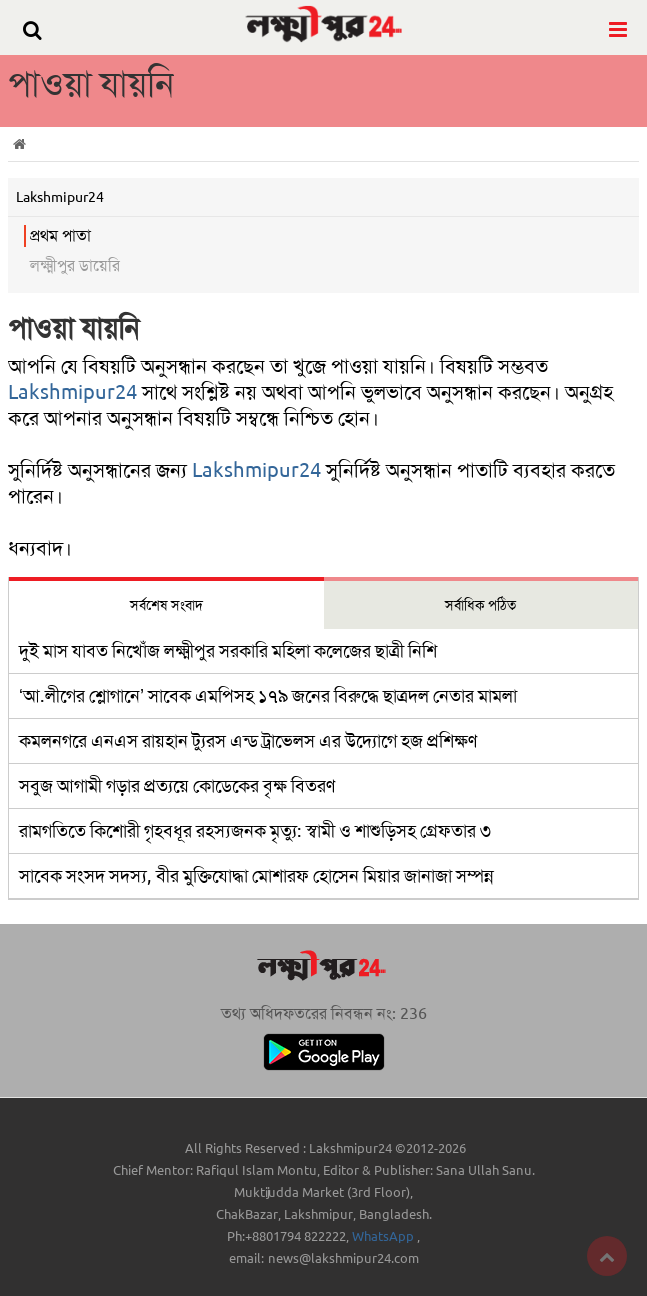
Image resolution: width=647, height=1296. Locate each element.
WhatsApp (384, 1236)
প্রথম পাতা (60, 235)
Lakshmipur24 (72, 392)
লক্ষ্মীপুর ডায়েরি (75, 265)
